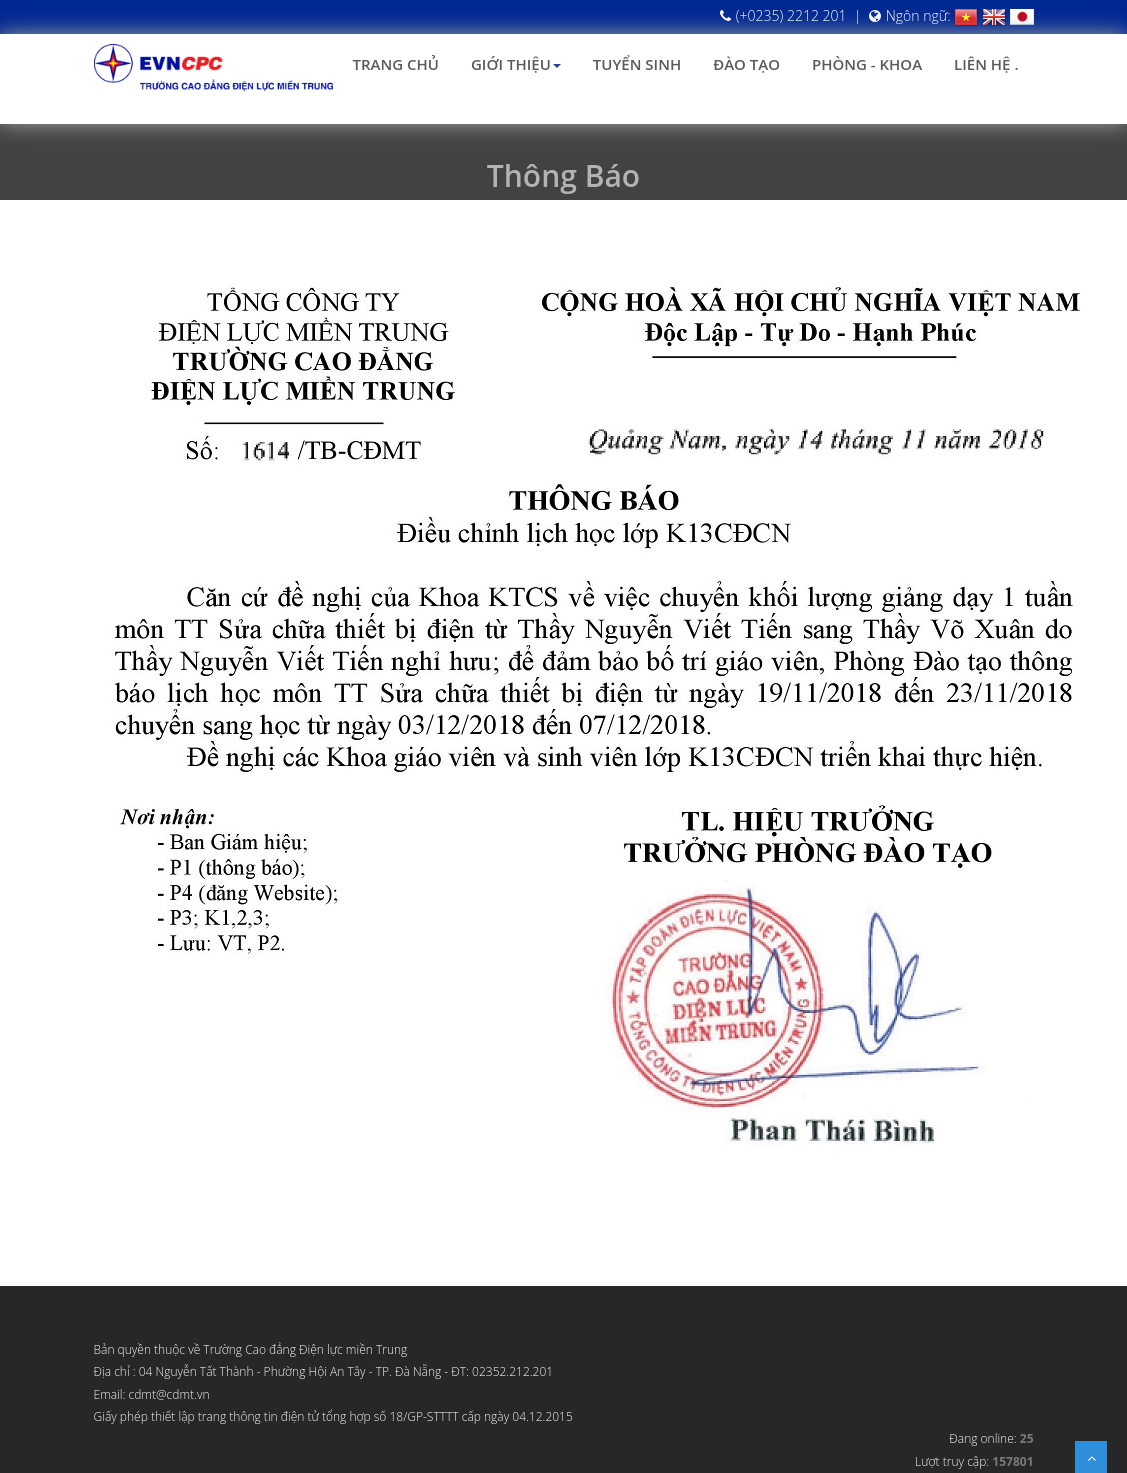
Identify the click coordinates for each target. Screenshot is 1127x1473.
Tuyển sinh (637, 64)
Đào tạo (746, 64)
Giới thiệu (516, 64)
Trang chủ (396, 64)
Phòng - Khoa (867, 64)
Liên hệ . (986, 64)
